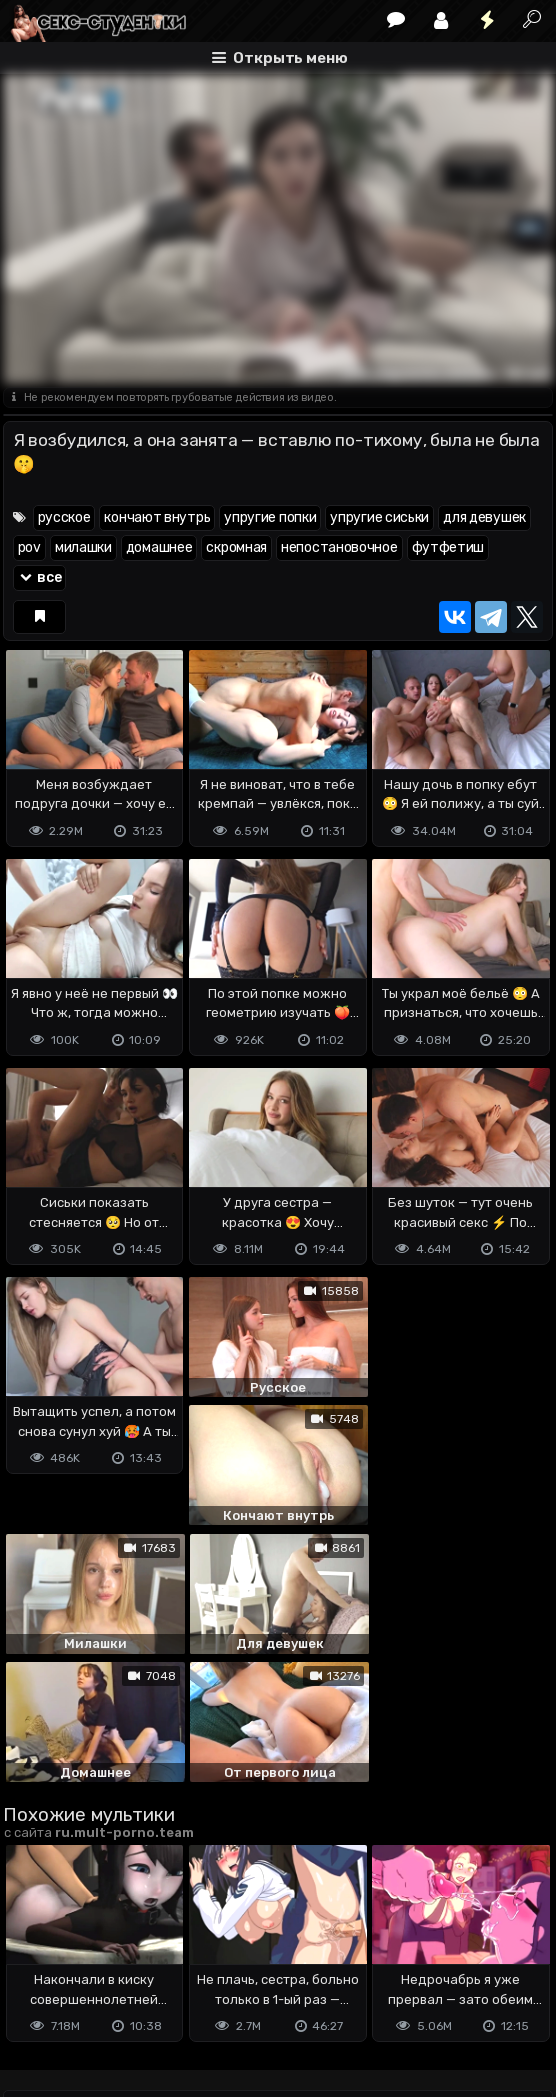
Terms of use (106, 1980)
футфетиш (448, 547)
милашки (83, 547)
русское (64, 517)
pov (29, 547)
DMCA (35, 1980)
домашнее (159, 547)
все (40, 577)
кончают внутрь (157, 517)
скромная (236, 547)
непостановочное (339, 547)
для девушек (484, 517)
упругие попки (270, 517)
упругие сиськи (379, 517)
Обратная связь (211, 1980)
